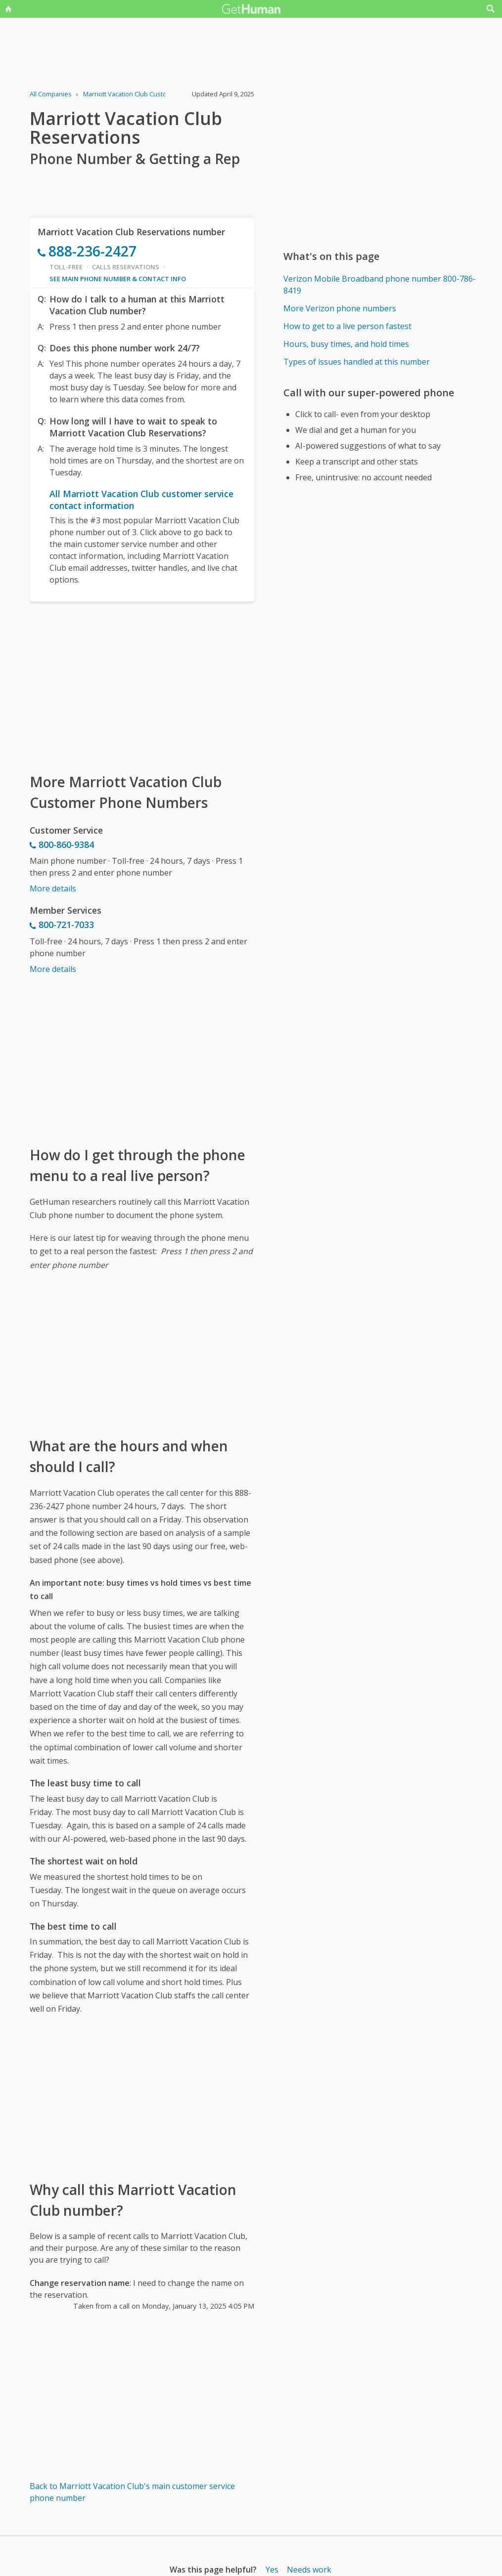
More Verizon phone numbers (339, 308)
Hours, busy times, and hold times (346, 343)
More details (53, 888)
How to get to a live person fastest (347, 326)
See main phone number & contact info (117, 278)
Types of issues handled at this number (356, 361)
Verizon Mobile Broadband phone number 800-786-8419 (379, 284)
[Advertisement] (142, 686)
